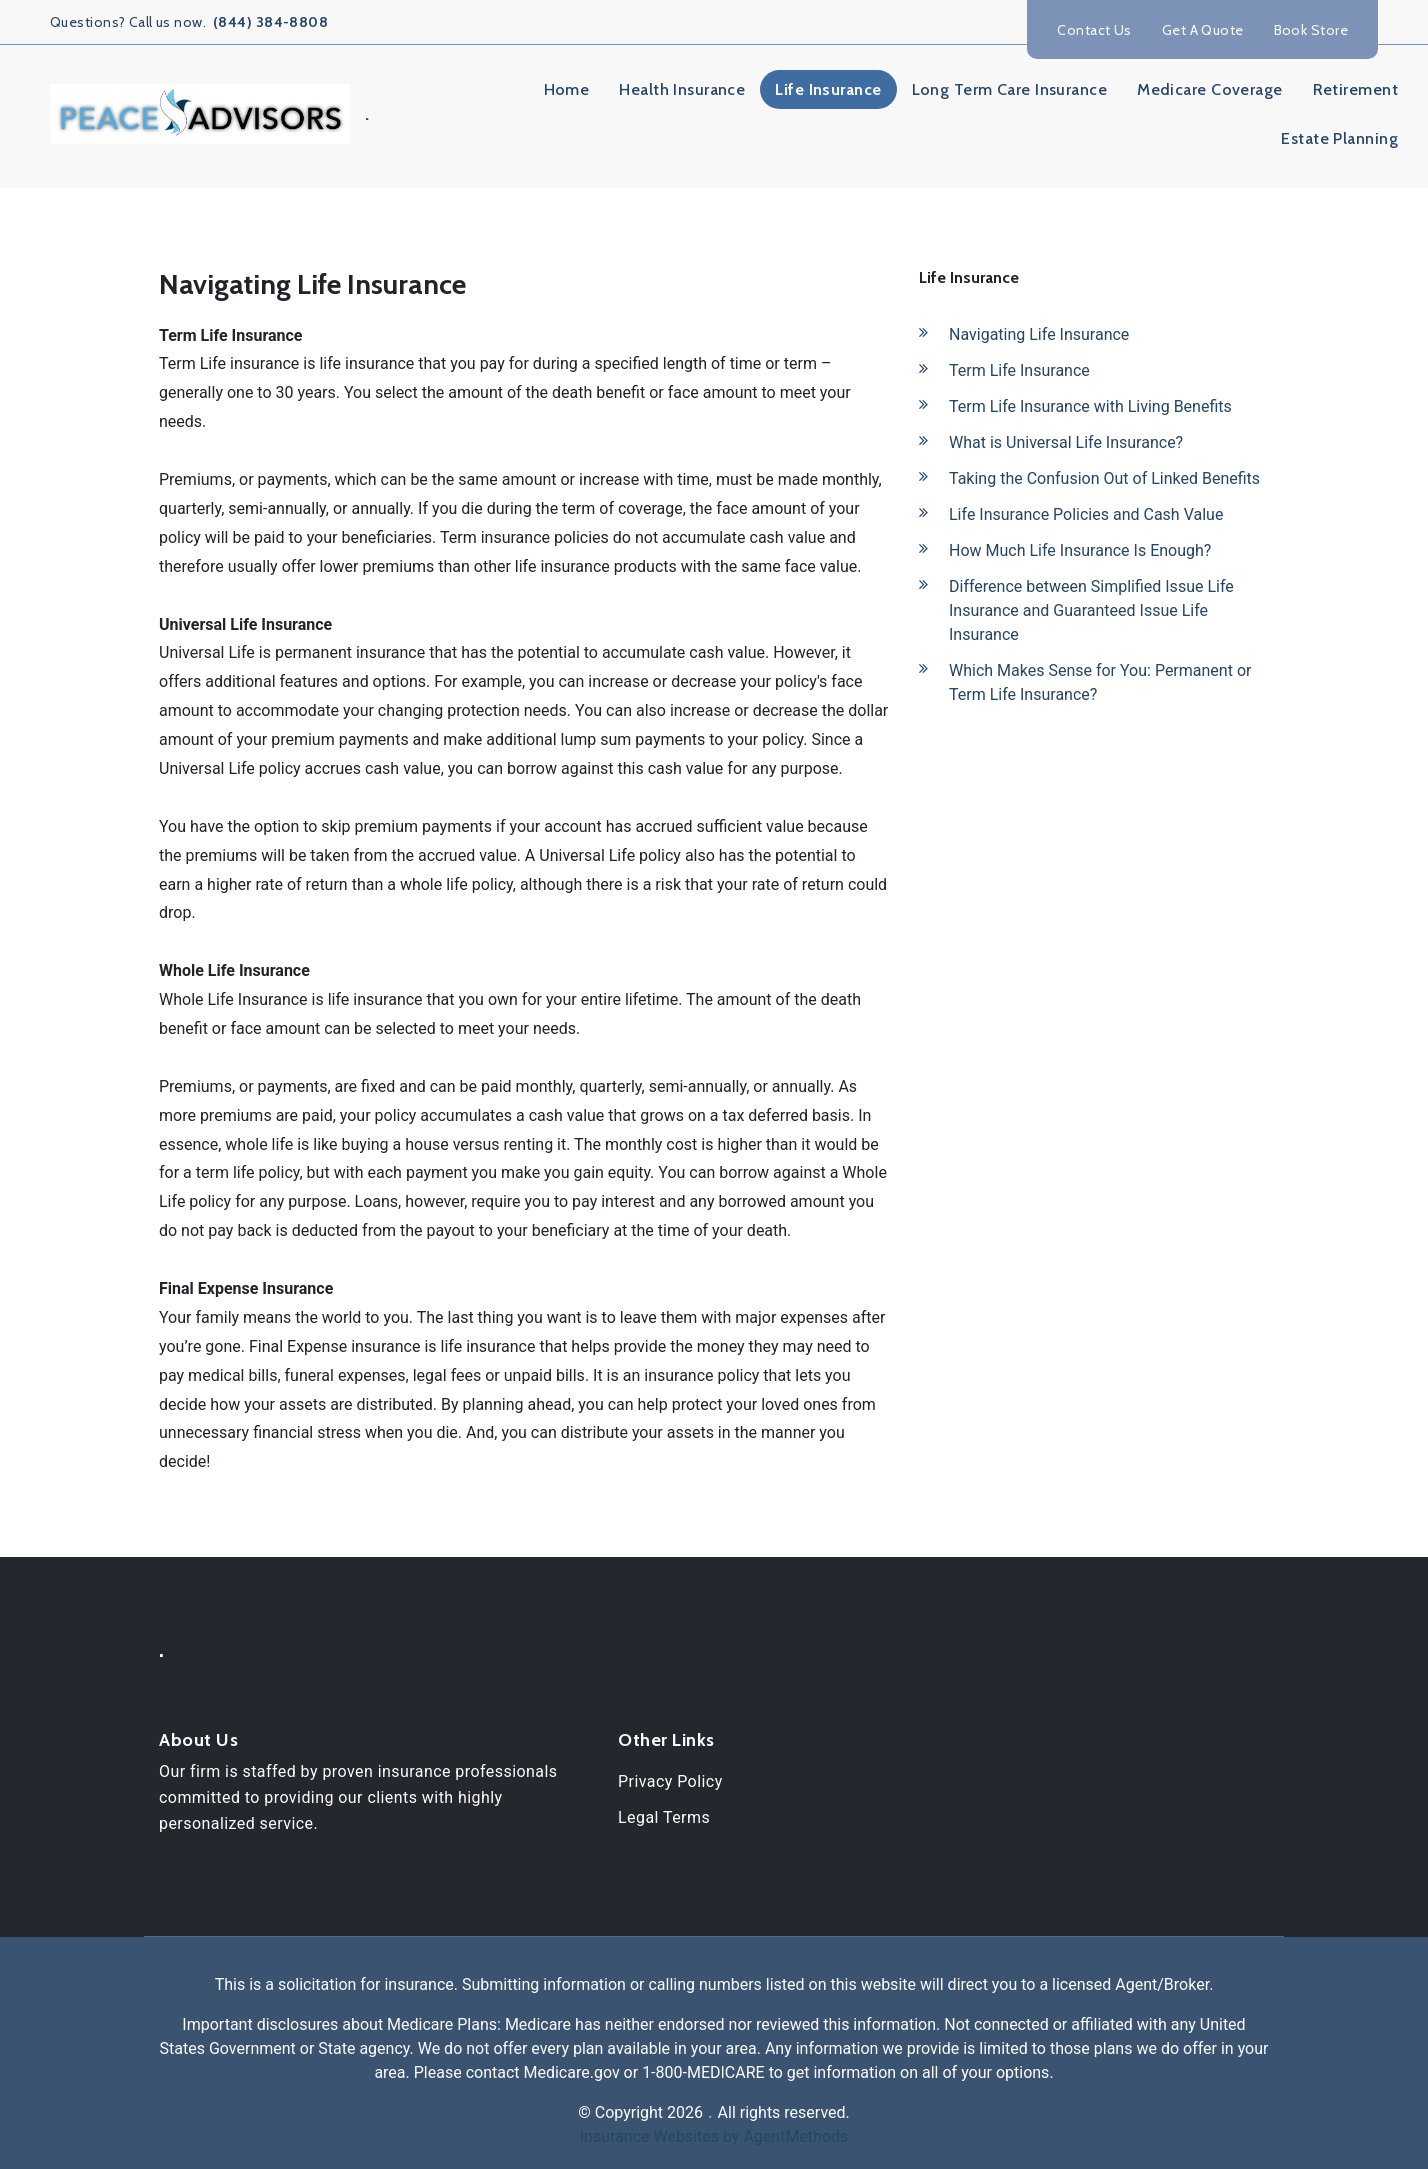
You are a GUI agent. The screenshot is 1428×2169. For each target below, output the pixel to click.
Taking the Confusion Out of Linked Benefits (1104, 478)
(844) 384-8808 (269, 22)
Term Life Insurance (1019, 370)
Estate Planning (1339, 138)
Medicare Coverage (1209, 89)
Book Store (1311, 30)
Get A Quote (1203, 30)
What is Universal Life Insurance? (1066, 442)
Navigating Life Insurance (1039, 334)
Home (567, 89)
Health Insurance (682, 89)
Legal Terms (664, 1817)
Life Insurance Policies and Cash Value (1086, 514)
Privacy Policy (670, 1781)
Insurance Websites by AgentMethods (714, 2136)
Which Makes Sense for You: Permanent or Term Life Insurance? (1100, 682)
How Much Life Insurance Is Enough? (1080, 550)
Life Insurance (828, 89)
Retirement (1355, 89)
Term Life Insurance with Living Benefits (1090, 406)
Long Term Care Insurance (1010, 89)
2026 (685, 2112)
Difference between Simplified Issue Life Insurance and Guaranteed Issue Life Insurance (1091, 610)
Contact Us (1094, 30)
